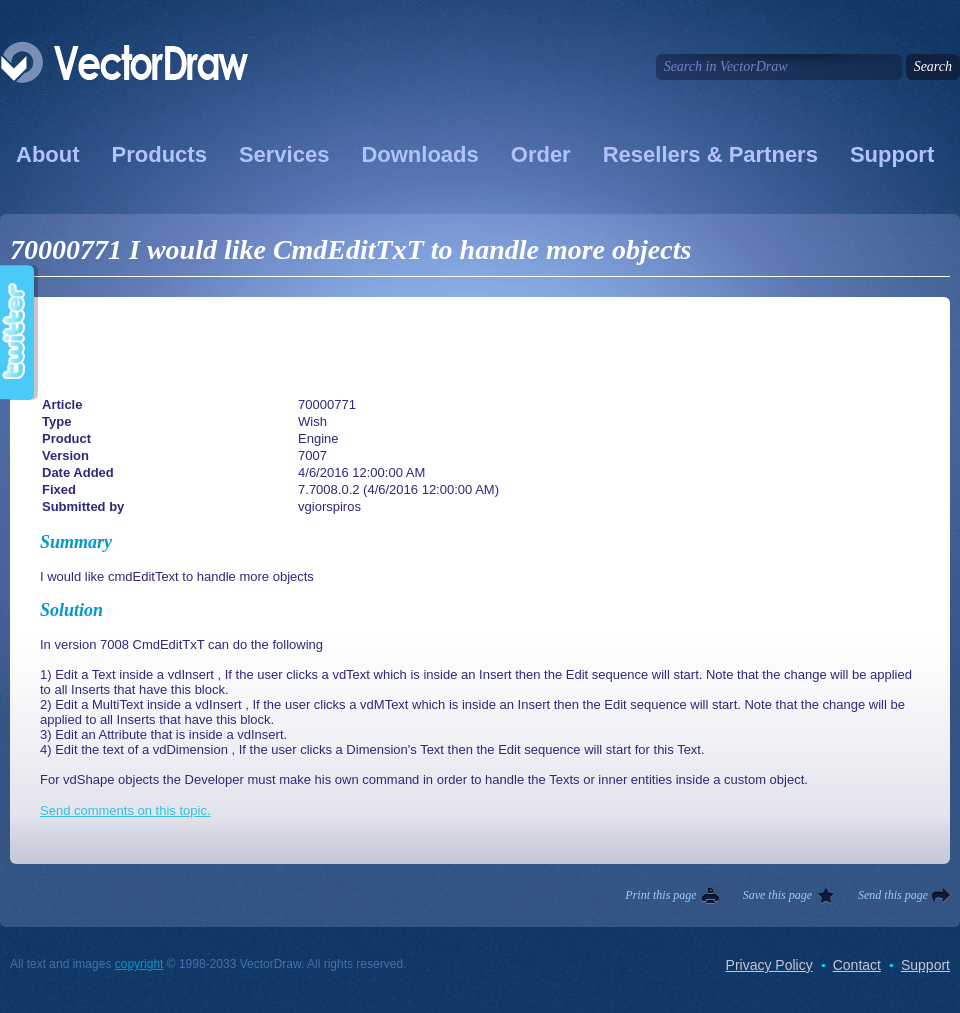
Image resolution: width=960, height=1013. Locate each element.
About (48, 154)
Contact (857, 965)
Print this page (660, 895)
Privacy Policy (769, 965)
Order (541, 154)
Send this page (893, 895)
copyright (139, 964)
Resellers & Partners (710, 154)
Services (284, 154)
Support (892, 154)
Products (159, 154)
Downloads (419, 154)
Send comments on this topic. (125, 810)
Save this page (777, 895)
